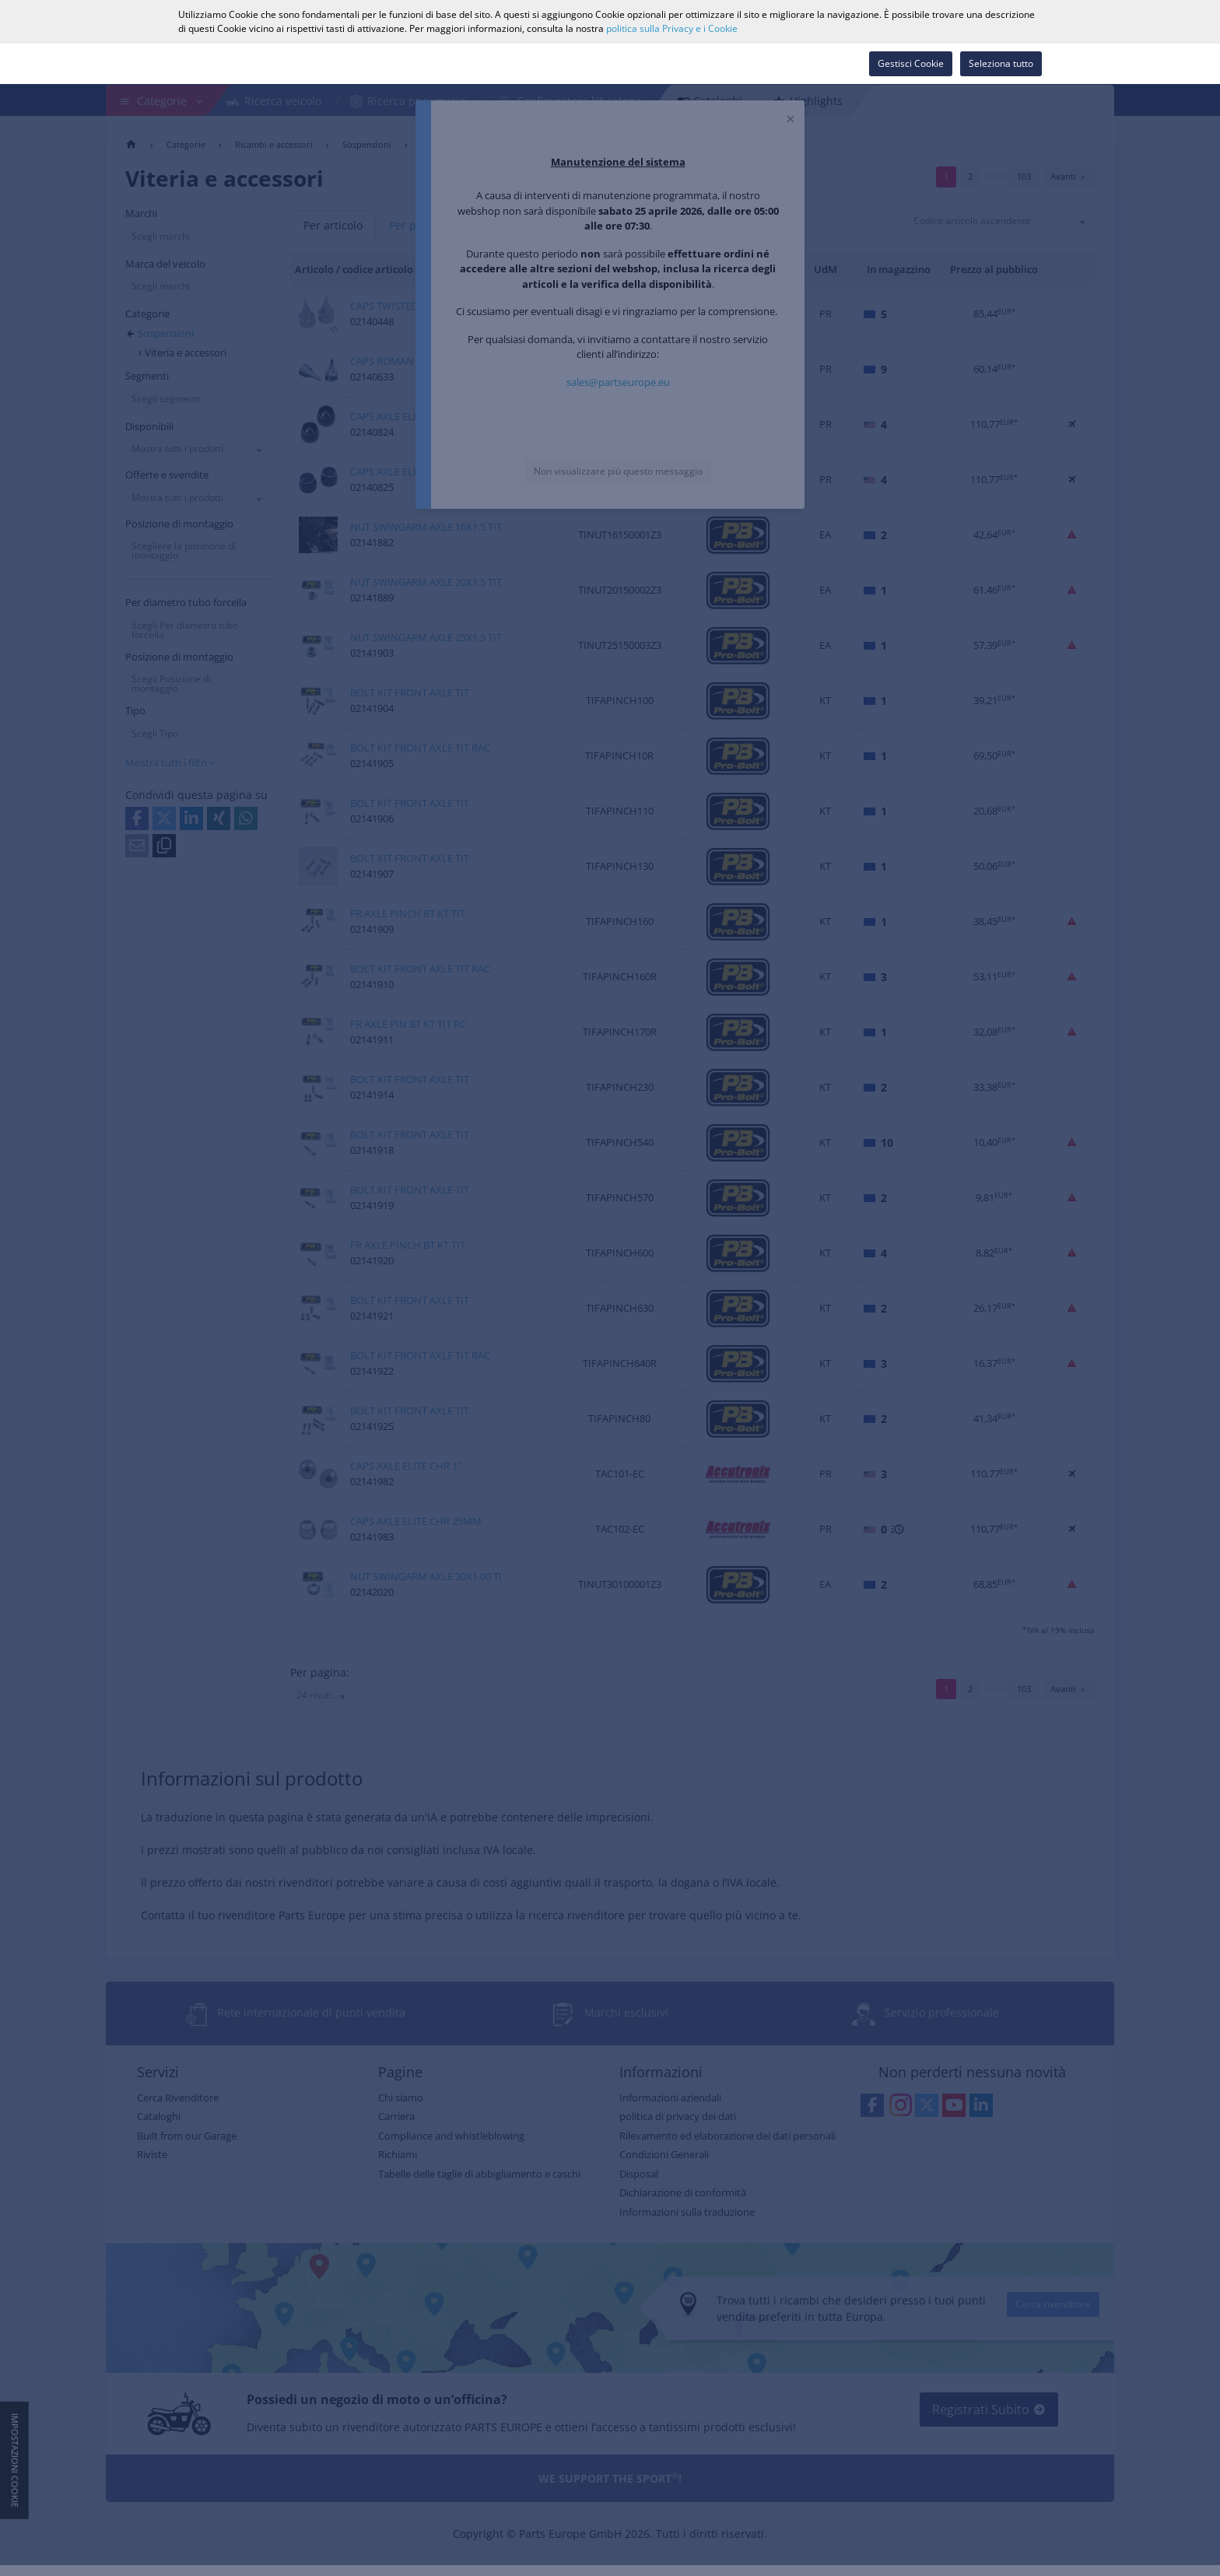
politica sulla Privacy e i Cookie (672, 28)
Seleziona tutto (1001, 63)
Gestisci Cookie (911, 63)
